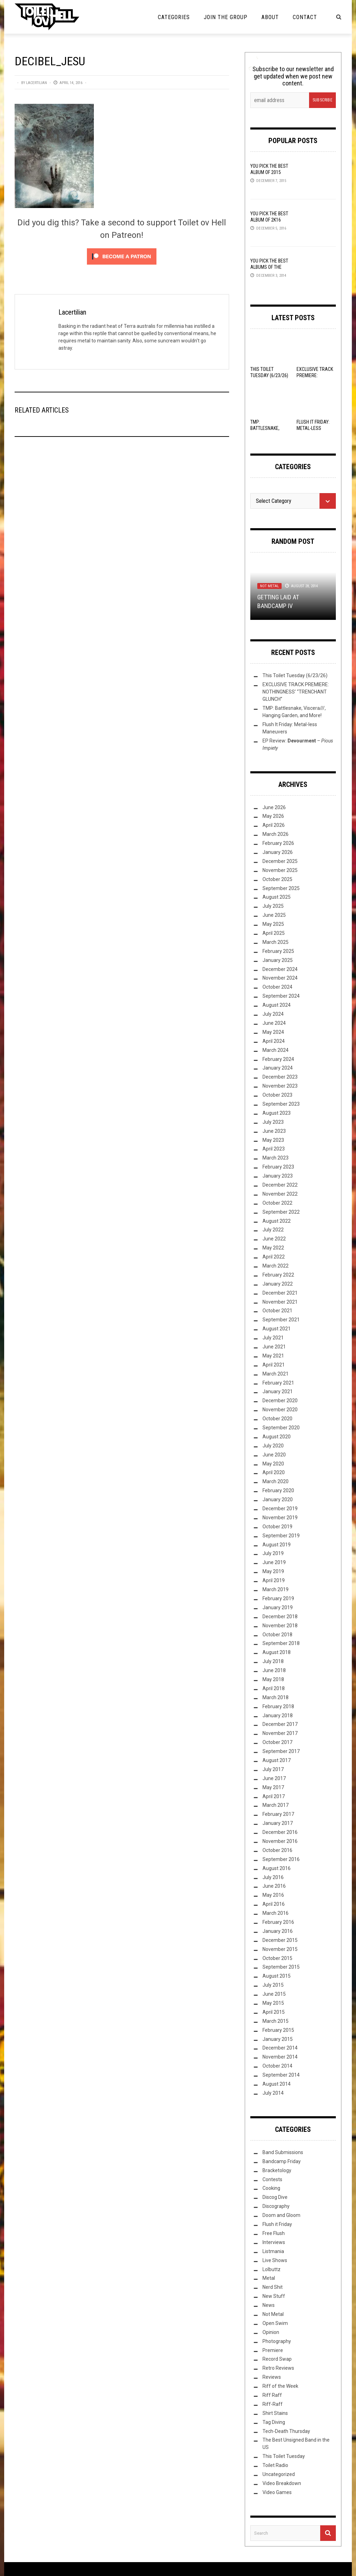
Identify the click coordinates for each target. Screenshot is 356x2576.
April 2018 (273, 1688)
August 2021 (276, 1328)
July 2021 (273, 1337)
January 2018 (277, 1715)
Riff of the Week (280, 2386)
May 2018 (273, 1679)
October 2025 (277, 879)
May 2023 (273, 1140)
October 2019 (277, 1526)
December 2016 (280, 1832)
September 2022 (281, 1212)
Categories (174, 17)
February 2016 (278, 1922)
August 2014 (276, 2084)
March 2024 (275, 1050)
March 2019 (275, 1589)
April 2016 (273, 1904)
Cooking (271, 2188)
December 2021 (280, 1293)
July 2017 (273, 1769)
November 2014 (280, 2057)
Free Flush (273, 2233)
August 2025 (276, 897)
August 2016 (276, 1868)
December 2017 (280, 1724)
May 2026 (273, 816)
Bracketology (276, 2170)
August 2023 (276, 1113)
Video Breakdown (281, 2483)
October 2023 (277, 1095)
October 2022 (277, 1203)
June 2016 (274, 1886)
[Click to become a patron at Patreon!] (121, 256)
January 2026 (277, 852)
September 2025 (281, 888)
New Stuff (273, 2296)
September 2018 (281, 1643)
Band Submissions (282, 2152)
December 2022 (280, 1185)
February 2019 (278, 1598)
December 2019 (280, 1508)
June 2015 (274, 1994)
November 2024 (280, 978)
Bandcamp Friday (281, 2161)
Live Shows (274, 2260)
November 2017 (280, 1733)
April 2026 (273, 825)
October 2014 (277, 2066)
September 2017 (281, 1751)
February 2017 (278, 1814)
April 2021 (273, 1365)
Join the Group (226, 17)
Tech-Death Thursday (286, 2431)
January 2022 (277, 1284)
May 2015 (273, 2003)
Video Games (277, 2492)
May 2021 (273, 1355)
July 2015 (273, 1985)
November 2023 (280, 1086)
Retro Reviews (278, 2368)
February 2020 (278, 1490)
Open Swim (275, 2323)
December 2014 (280, 2048)
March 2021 (275, 1374)
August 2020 (276, 1436)
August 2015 (276, 1976)
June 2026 (274, 807)
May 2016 (273, 1895)
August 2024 (276, 1005)
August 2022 (276, 1221)
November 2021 (280, 1302)
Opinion (270, 2332)
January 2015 (277, 2039)
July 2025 (273, 906)
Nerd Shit (272, 2287)
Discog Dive (275, 2197)
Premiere (272, 2350)
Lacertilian (36, 83)
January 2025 (277, 960)
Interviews (273, 2242)
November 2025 (280, 870)
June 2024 (274, 1023)
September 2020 (281, 1427)
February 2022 (278, 1275)
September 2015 (281, 1967)
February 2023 (278, 1167)
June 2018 (274, 1670)
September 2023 (281, 1104)
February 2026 (278, 843)
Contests (272, 2179)
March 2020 (275, 1481)
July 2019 (273, 1553)
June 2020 (274, 1454)
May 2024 (273, 1032)
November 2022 (280, 1194)
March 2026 (275, 834)
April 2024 (273, 1041)
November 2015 (280, 1949)
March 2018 (275, 1697)
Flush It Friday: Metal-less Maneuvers (313, 428)
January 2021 (277, 1391)
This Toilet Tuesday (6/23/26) (294, 675)
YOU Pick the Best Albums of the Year (269, 267)
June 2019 (274, 1562)
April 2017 (273, 1796)
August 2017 (276, 1760)
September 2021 (281, 1319)
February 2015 (278, 2030)
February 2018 (278, 1706)
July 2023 (273, 1122)
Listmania (273, 2251)
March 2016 (275, 1913)
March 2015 (275, 2021)
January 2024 (277, 1068)
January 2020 (277, 1499)
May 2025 (273, 924)
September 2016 (281, 1859)
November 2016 (280, 1841)
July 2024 (273, 1014)
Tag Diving (273, 2422)
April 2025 (273, 933)
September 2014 (281, 2075)
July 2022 (273, 1229)
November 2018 (280, 1625)
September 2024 (281, 996)
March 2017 (275, 1805)
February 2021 (278, 1383)
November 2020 (280, 1409)
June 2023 (274, 1131)
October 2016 (277, 1850)
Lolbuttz (271, 2269)
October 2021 (277, 1310)
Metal (268, 2278)
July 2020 (273, 1445)
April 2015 (273, 2012)
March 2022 (275, 1266)
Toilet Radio (275, 2465)
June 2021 (274, 1346)
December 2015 (280, 1940)
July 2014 (273, 2093)
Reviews (271, 2377)
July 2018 (273, 1661)
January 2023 (277, 1176)
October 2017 (277, 1742)
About (270, 17)
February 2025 (278, 951)
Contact (305, 17)
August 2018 (276, 1652)
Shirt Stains (275, 2413)
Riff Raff (272, 2395)
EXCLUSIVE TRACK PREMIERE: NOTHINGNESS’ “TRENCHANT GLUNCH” (295, 692)
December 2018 (280, 1616)
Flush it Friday (277, 2224)
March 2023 (275, 1158)
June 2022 (274, 1238)
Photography (276, 2341)
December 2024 (280, 969)
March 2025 (275, 942)
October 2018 (277, 1634)
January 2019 (277, 1607)
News (268, 2305)
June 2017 (274, 1778)
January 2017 (277, 1823)
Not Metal (269, 586)
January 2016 (277, 1931)
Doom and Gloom (281, 2215)
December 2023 (280, 1077)
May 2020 (273, 1463)
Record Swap (277, 2359)
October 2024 (277, 987)
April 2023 (273, 1149)
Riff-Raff (272, 2404)
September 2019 (281, 1535)
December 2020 (280, 1400)
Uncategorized (278, 2474)
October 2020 (277, 1418)
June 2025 (274, 915)
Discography (276, 2206)
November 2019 (280, 1517)
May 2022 (273, 1247)
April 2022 (273, 1257)
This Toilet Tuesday (283, 2456)
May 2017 (273, 1787)
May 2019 (273, 1571)
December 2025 (280, 861)
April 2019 (273, 1580)
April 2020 (273, 1472)
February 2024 (278, 1059)
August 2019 (276, 1544)
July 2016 (273, 1877)
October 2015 (277, 1958)
